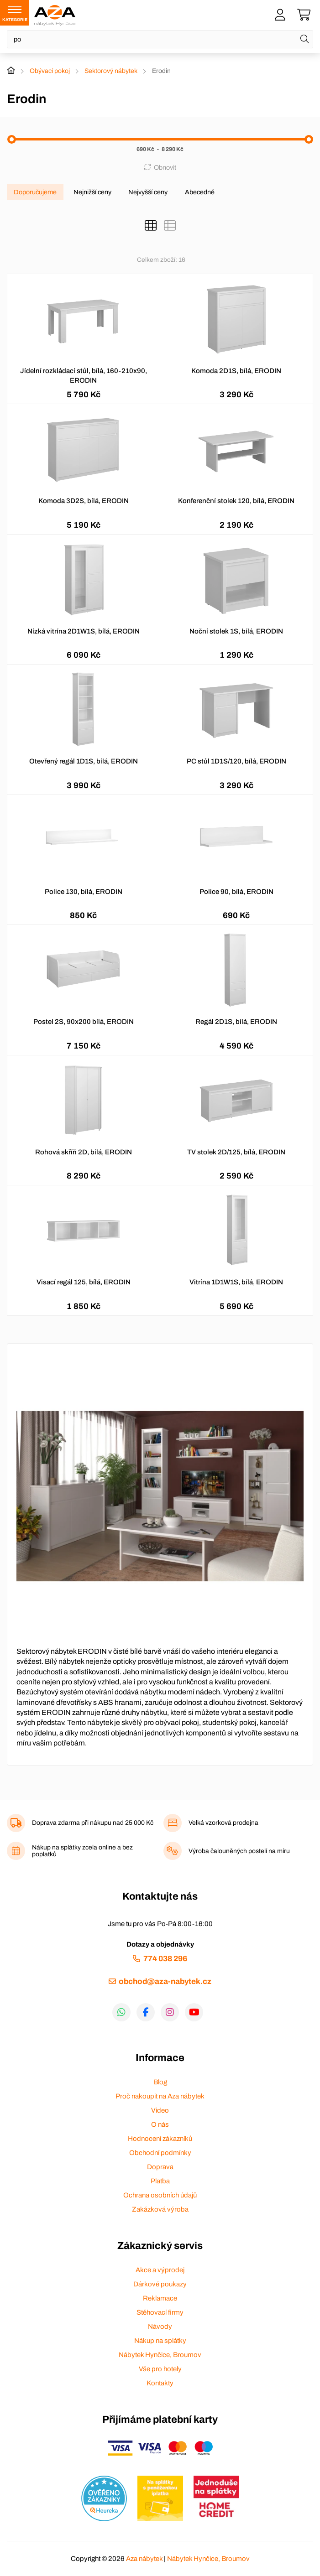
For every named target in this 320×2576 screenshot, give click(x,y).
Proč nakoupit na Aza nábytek (160, 2096)
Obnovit (165, 167)
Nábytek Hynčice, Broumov (160, 2354)
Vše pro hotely (160, 2369)
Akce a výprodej (160, 2270)
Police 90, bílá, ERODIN (236, 891)
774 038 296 (165, 1958)
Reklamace (160, 2298)
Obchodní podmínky (160, 2152)
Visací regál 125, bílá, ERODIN (84, 1282)
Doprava (160, 2167)
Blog (160, 2082)
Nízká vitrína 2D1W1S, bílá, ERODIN (83, 631)
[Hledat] (304, 39)
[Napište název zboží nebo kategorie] (160, 39)
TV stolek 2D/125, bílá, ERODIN (236, 1152)
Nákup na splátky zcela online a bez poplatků (82, 1851)
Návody (160, 2326)
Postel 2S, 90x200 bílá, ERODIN (83, 1021)
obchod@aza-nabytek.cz (165, 1981)
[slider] (11, 139)
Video (160, 2110)
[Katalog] (151, 226)
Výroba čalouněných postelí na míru (239, 1851)
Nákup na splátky (160, 2340)
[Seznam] (170, 226)
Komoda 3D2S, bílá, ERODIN (83, 500)
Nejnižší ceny (92, 192)
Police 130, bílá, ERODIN (83, 891)
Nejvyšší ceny (148, 192)
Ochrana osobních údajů (160, 2195)
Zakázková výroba (160, 2209)
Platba (160, 2181)
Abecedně (200, 192)
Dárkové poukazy (160, 2284)
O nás (160, 2124)
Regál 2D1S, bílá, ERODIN (236, 1021)
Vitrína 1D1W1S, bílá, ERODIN (236, 1282)
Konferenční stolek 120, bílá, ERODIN (236, 500)
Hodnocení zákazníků (160, 2138)
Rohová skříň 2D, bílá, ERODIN (83, 1152)
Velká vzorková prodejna (223, 1822)
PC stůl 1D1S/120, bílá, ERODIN (236, 761)
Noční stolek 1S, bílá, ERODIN (236, 631)
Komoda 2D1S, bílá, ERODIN (236, 370)
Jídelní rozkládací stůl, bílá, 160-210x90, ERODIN (83, 375)
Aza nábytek (144, 2558)
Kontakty (160, 2383)
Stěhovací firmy (160, 2312)
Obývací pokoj (50, 71)
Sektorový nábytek (110, 71)
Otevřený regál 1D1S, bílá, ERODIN (83, 761)
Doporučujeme (35, 192)
